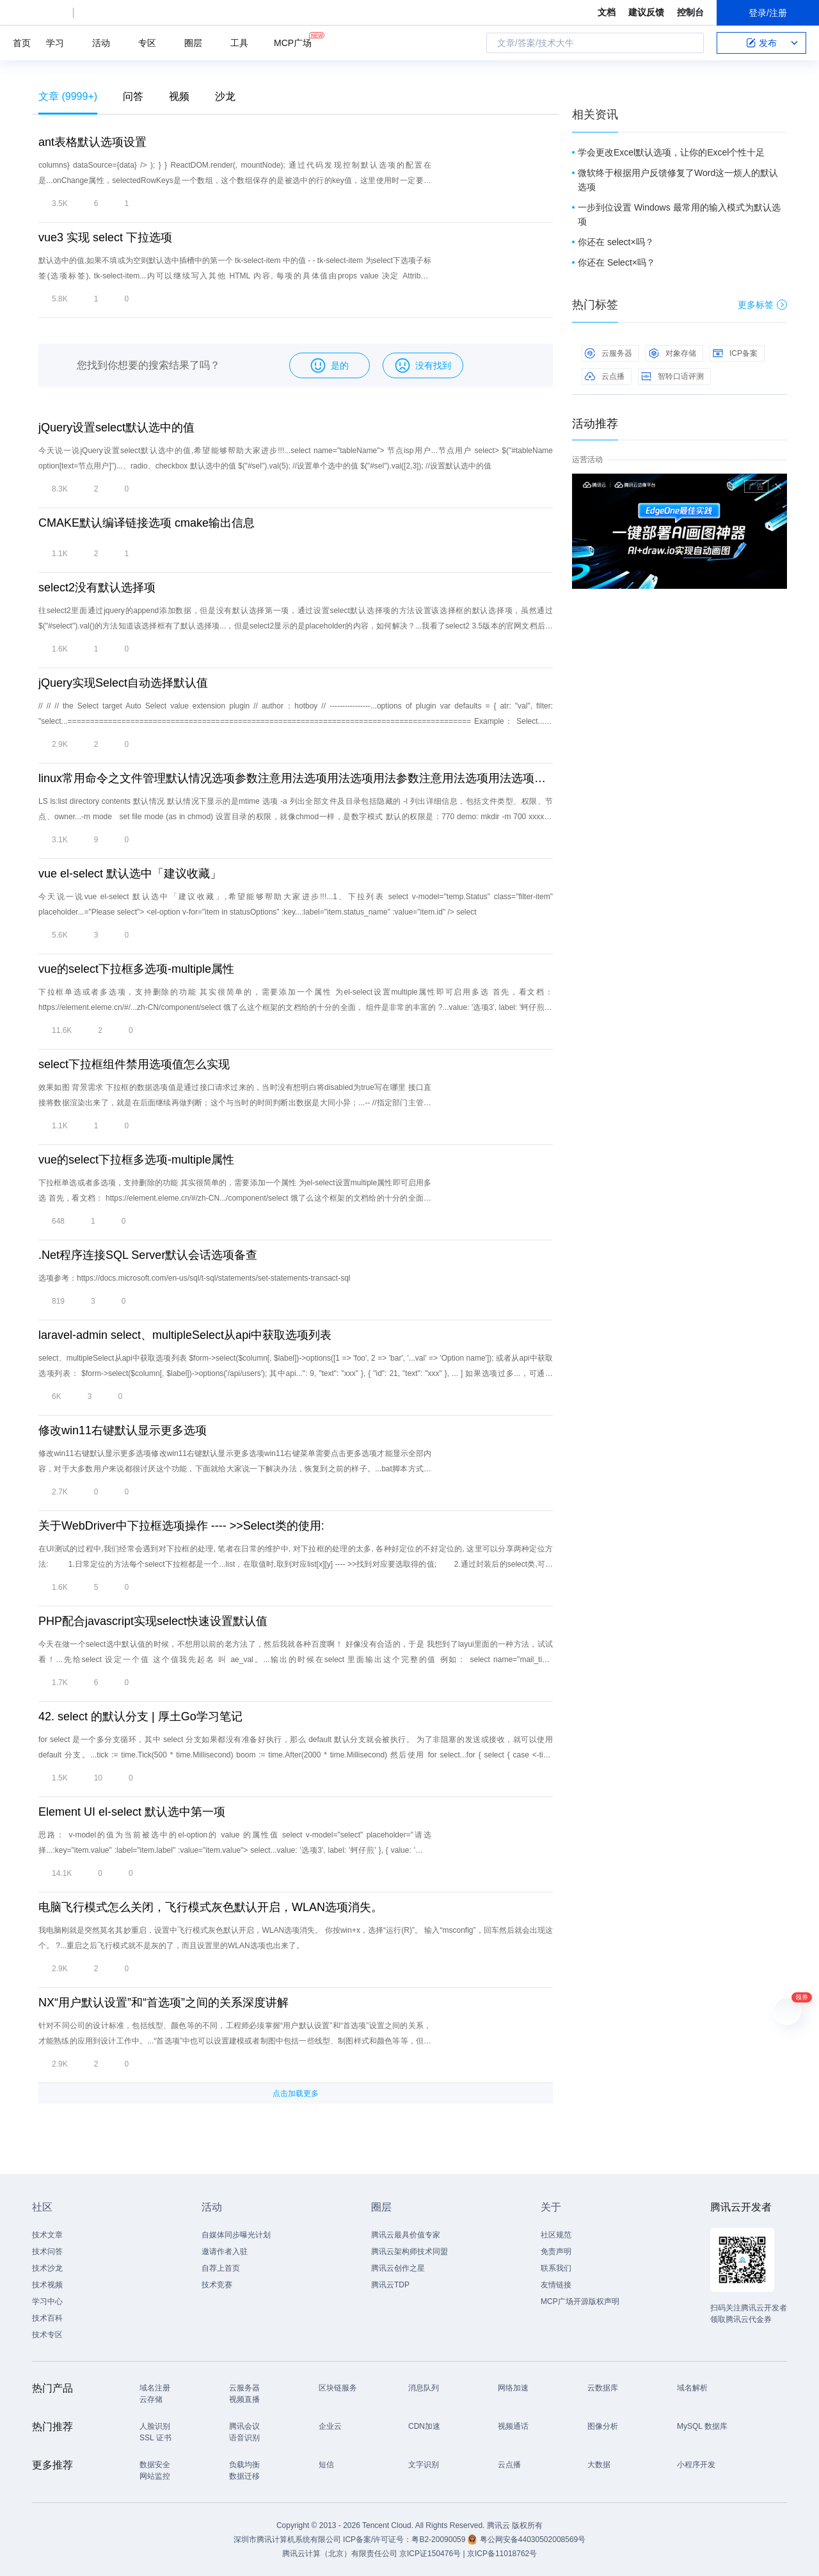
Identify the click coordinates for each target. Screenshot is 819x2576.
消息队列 (423, 2387)
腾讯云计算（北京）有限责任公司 (339, 2553)
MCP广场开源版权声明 (580, 2301)
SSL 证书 (155, 2437)
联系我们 (556, 2268)
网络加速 (513, 2387)
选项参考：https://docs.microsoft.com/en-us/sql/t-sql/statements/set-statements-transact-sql (194, 1278)
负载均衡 (244, 2464)
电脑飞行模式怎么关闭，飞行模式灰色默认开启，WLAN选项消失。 (210, 1907)
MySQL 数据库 (702, 2426)
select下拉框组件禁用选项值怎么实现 (134, 1064)
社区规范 (556, 2234)
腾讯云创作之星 (398, 2268)
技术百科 (47, 2318)
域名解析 (692, 2387)
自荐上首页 (221, 2268)
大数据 (598, 2464)
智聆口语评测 (672, 376)
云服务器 (608, 353)
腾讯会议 (244, 2426)
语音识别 (244, 2437)
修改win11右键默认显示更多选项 (122, 1430)
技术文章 (47, 2234)
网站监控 (154, 2476)
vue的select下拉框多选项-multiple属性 (136, 969)
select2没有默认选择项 (96, 587)
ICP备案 (735, 353)
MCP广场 (293, 42)
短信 (326, 2464)
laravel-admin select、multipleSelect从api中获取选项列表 (184, 1335)
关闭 (778, 486)
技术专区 (47, 2334)
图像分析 (602, 2426)
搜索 (690, 43)
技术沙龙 (47, 2268)
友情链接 (556, 2284)
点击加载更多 (296, 2093)
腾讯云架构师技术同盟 (409, 2251)
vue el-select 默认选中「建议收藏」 (129, 873)
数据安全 (154, 2464)
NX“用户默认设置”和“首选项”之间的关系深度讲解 (163, 2002)
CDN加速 (424, 2426)
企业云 (330, 2426)
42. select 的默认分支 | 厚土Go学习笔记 (140, 1716)
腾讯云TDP (390, 2284)
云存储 (151, 2399)
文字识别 (423, 2464)
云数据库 (602, 2387)
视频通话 (513, 2426)
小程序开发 (696, 2464)
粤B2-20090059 (439, 2539)
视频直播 (244, 2399)
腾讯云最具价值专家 (405, 2234)
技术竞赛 (217, 2284)
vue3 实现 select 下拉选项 (105, 237)
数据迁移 (244, 2476)
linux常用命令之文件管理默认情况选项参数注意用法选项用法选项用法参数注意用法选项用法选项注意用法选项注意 (295, 778)
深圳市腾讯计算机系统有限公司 (287, 2539)
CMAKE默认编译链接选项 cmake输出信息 (146, 522)
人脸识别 (154, 2426)
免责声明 (556, 2251)
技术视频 (47, 2284)
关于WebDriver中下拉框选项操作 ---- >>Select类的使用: (181, 1525)
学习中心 (47, 2301)
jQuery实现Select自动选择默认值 (123, 682)
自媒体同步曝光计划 (236, 2234)
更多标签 (762, 305)
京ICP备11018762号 (502, 2553)
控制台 (690, 12)
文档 (607, 12)
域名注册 (154, 2387)
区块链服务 (338, 2387)
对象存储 (672, 353)
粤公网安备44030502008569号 (532, 2539)
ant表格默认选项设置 (92, 142)
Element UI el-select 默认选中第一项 (131, 1811)
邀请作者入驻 (225, 2251)
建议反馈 (646, 12)
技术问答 (47, 2251)
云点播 (604, 376)
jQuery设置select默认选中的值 (116, 427)
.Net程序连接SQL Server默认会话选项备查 (147, 1255)
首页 (22, 43)
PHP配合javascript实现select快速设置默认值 (152, 1621)
